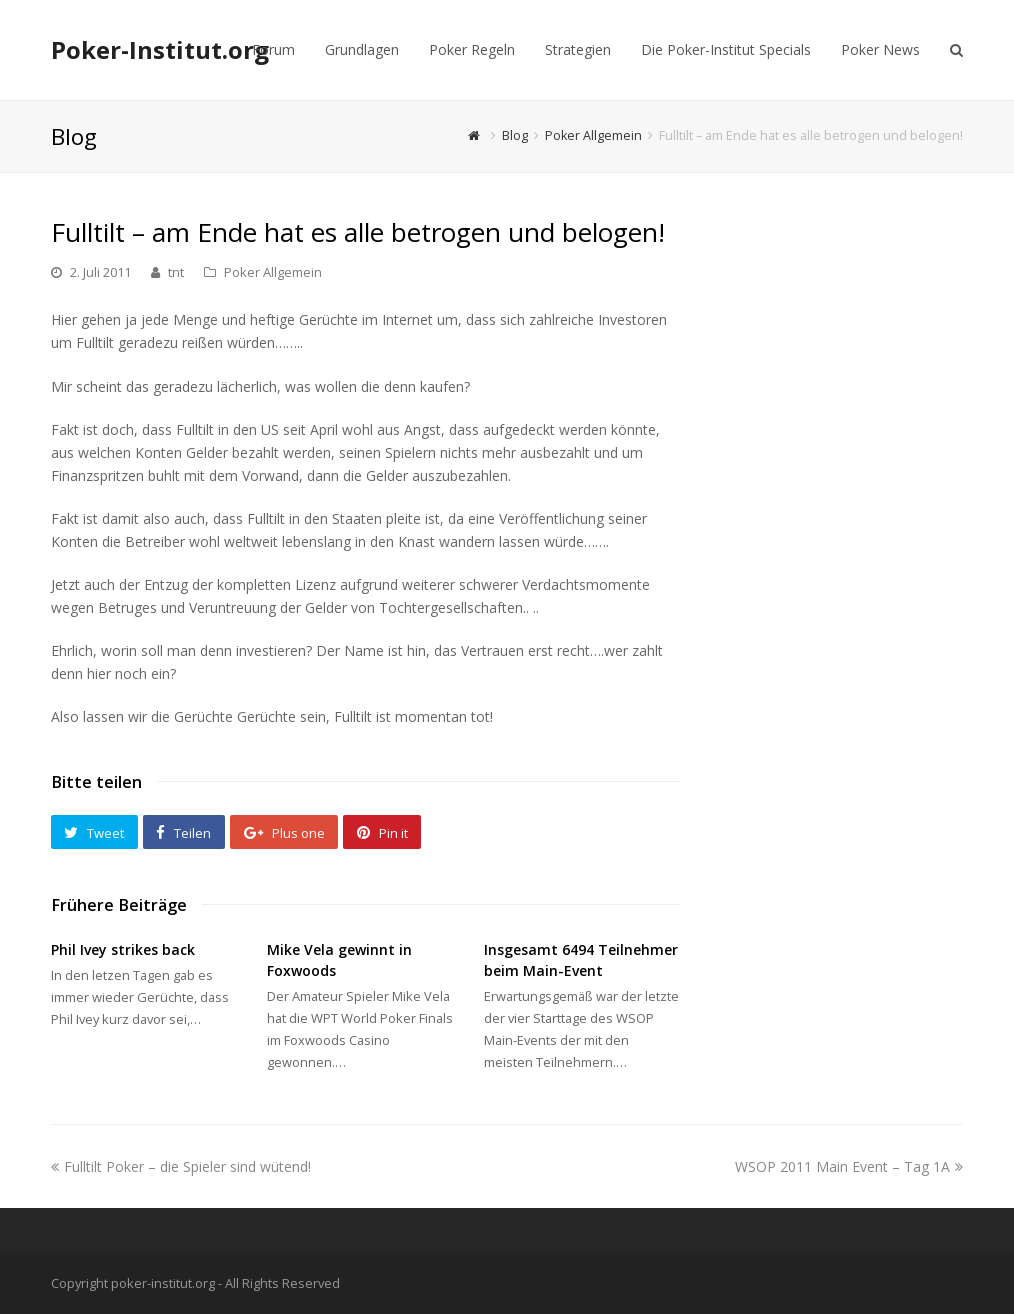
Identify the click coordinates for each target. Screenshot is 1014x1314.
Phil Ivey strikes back (123, 949)
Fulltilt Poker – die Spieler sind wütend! (181, 1166)
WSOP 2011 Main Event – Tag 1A (849, 1166)
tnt (176, 272)
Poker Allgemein (273, 272)
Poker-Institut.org (160, 49)
